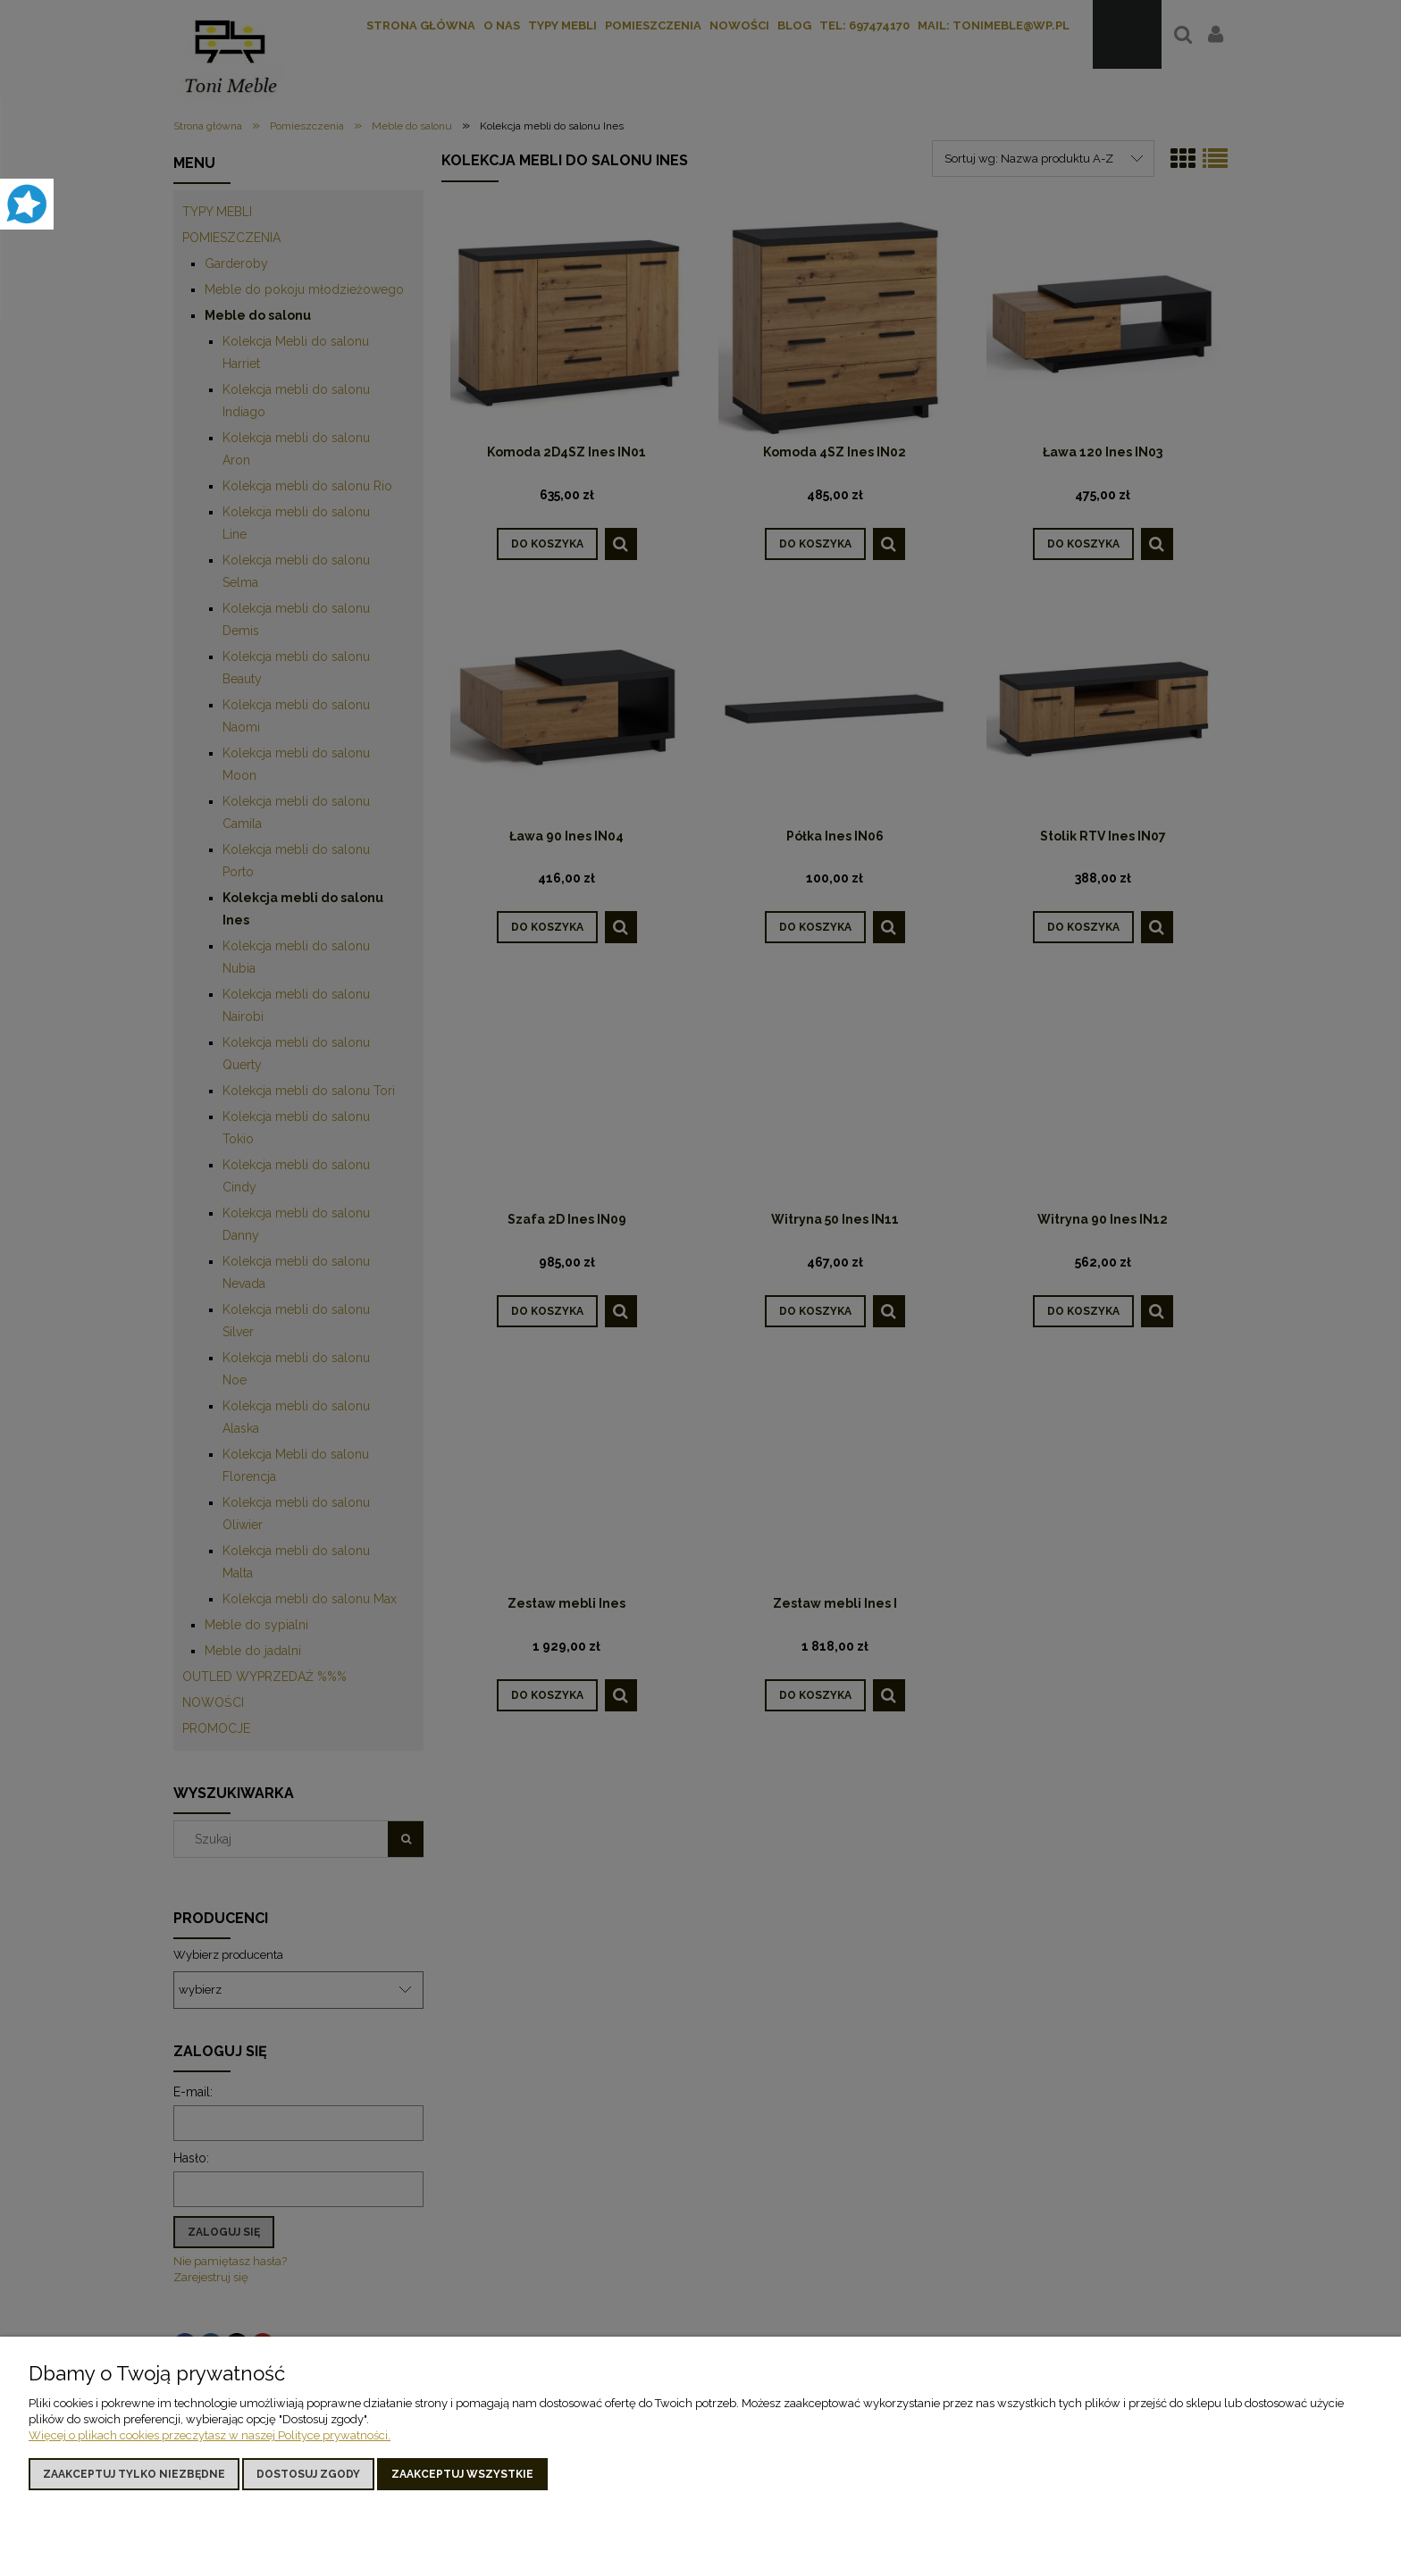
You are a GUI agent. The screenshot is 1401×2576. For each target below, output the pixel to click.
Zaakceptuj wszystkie (462, 2474)
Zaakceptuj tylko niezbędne (134, 2474)
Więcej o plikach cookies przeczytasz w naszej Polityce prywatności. (209, 2435)
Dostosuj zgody (308, 2474)
